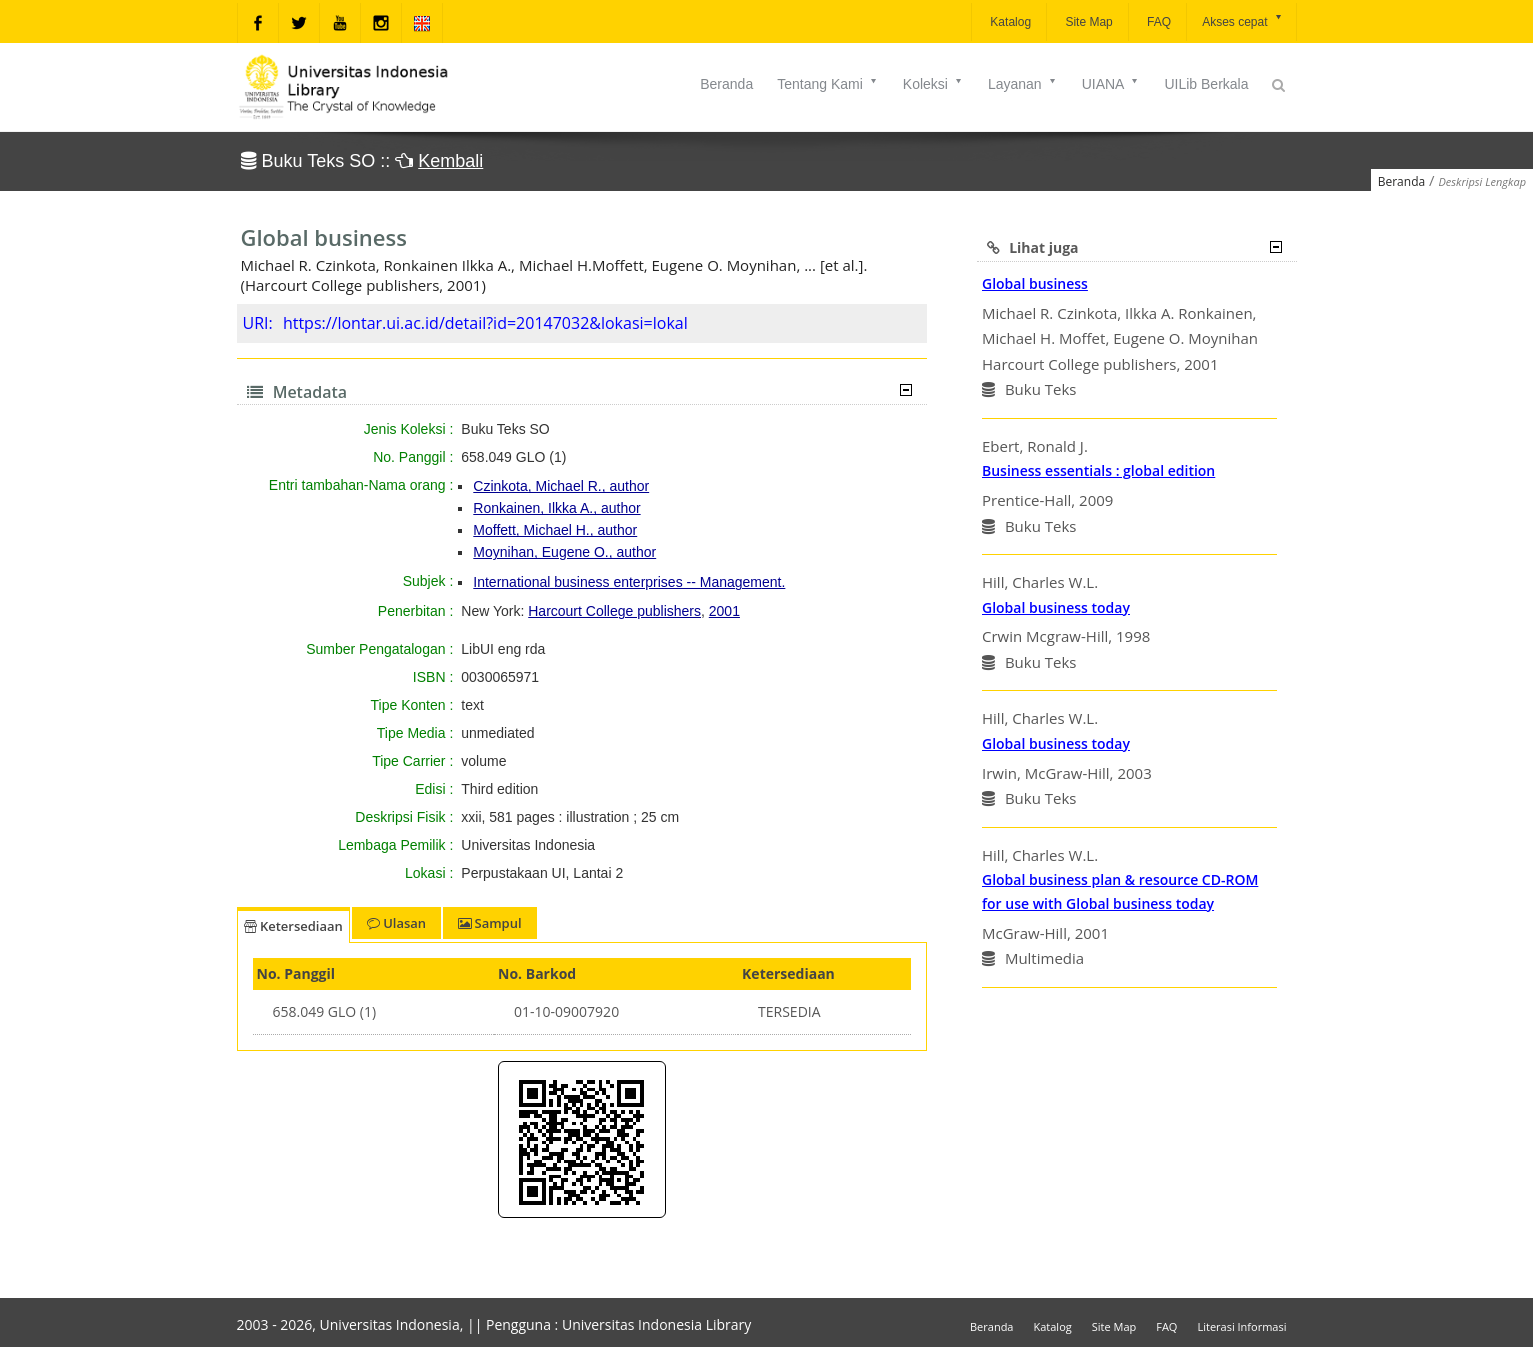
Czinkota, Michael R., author (561, 486)
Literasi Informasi (1241, 1326)
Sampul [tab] (489, 923)
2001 (724, 611)
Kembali (450, 161)
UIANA (1111, 84)
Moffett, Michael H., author (555, 530)
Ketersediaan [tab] (293, 926)
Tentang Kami (828, 84)
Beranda (726, 84)
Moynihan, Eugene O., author (564, 552)
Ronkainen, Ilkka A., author (556, 508)
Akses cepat (1242, 20)
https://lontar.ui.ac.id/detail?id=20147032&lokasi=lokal (485, 323)
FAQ (1157, 22)
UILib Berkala (1206, 84)
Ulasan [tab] (396, 923)
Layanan (1023, 84)
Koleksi (933, 84)
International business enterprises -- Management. (629, 582)
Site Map (1087, 22)
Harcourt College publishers (614, 611)
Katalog (1009, 22)
